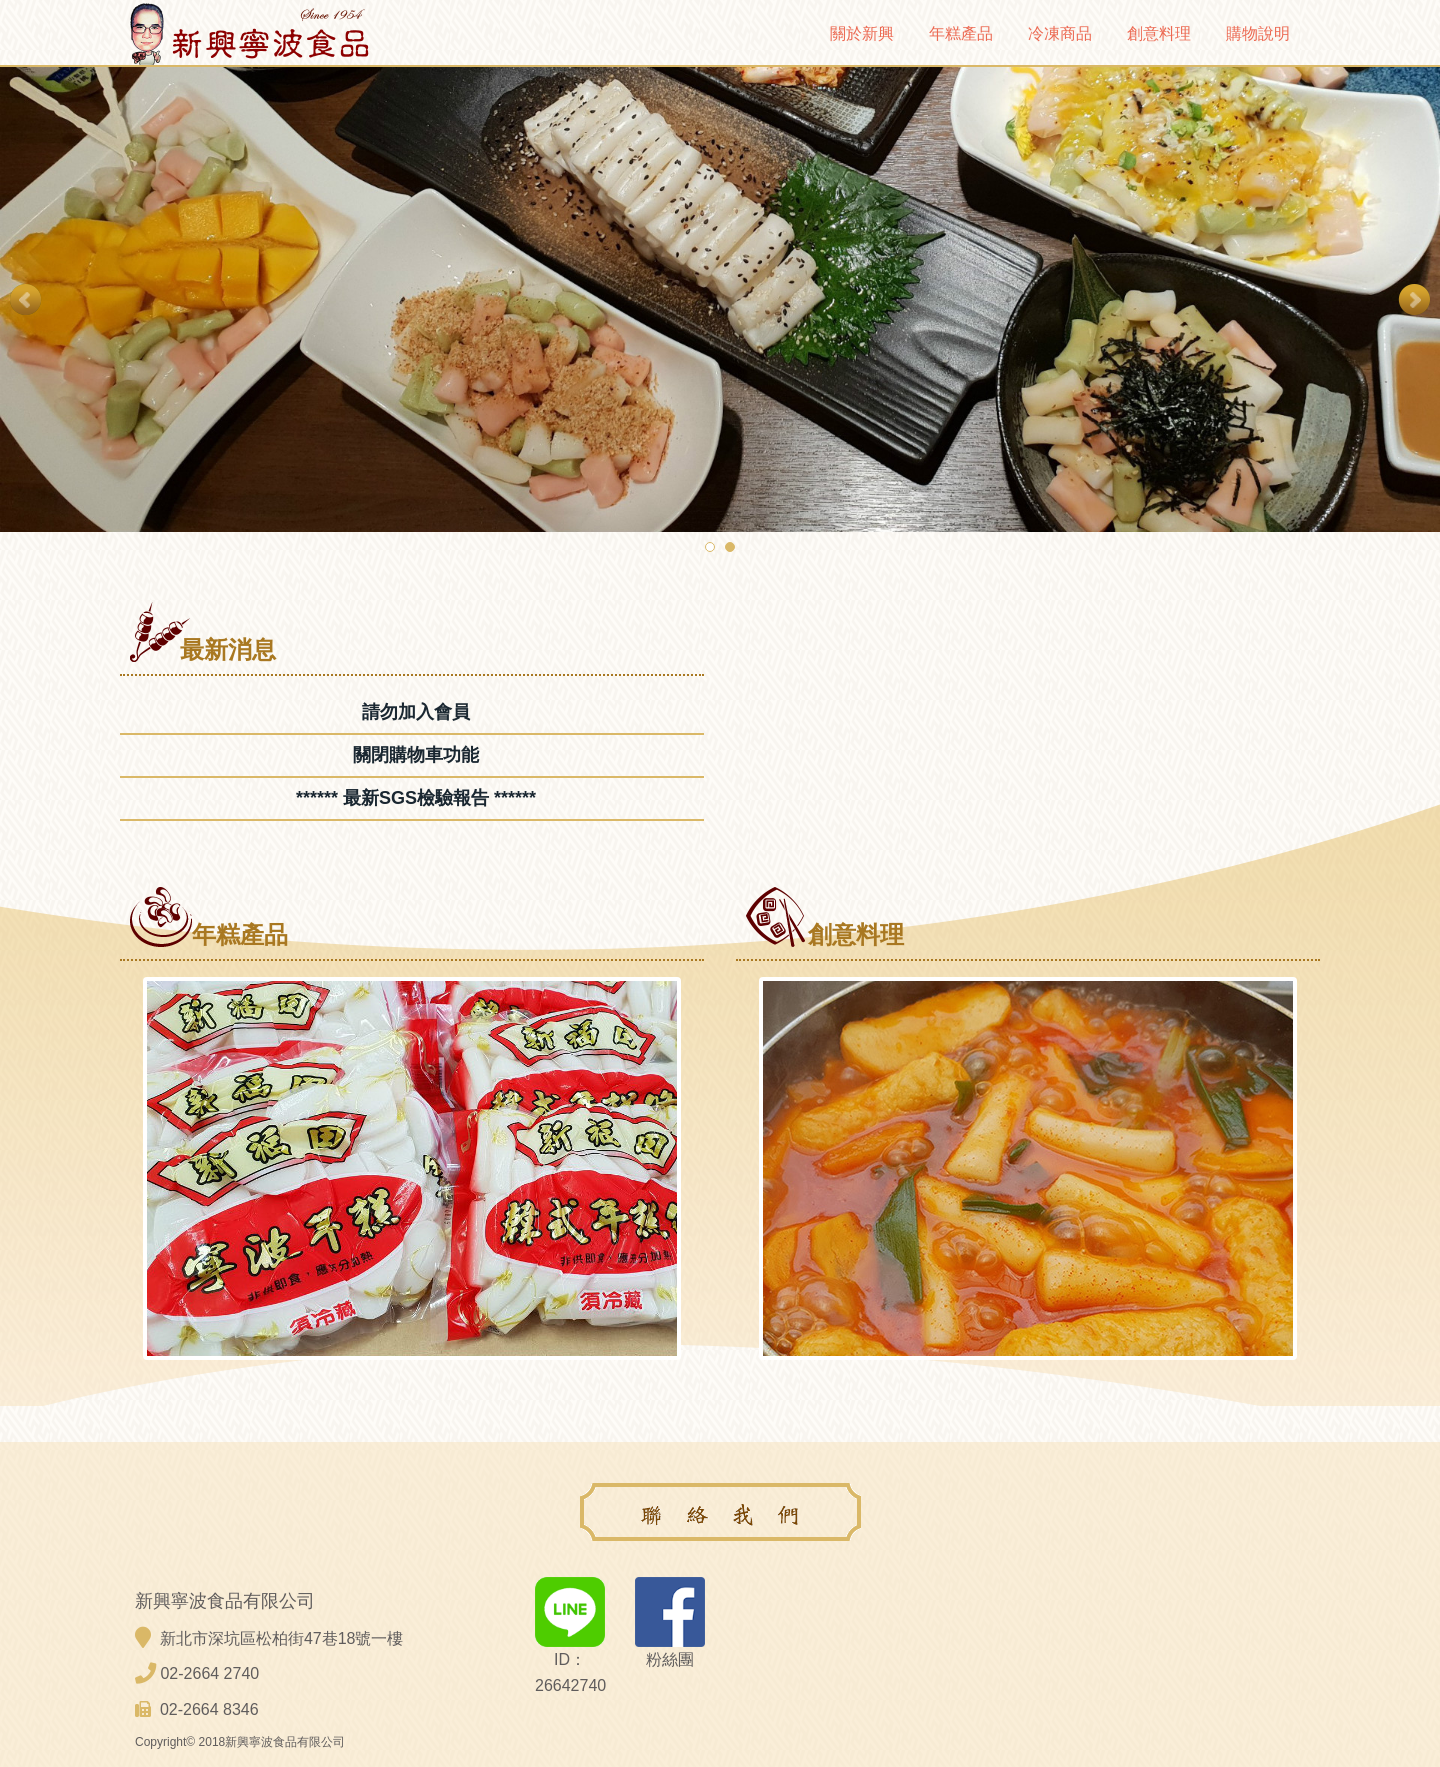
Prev (26, 300)
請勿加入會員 (416, 712)
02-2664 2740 (209, 1673)
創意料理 (1159, 33)
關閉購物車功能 (416, 755)
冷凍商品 (1060, 33)
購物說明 (1258, 33)
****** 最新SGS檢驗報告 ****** (416, 798)
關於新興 (862, 33)
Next (1414, 300)
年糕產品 (961, 33)
